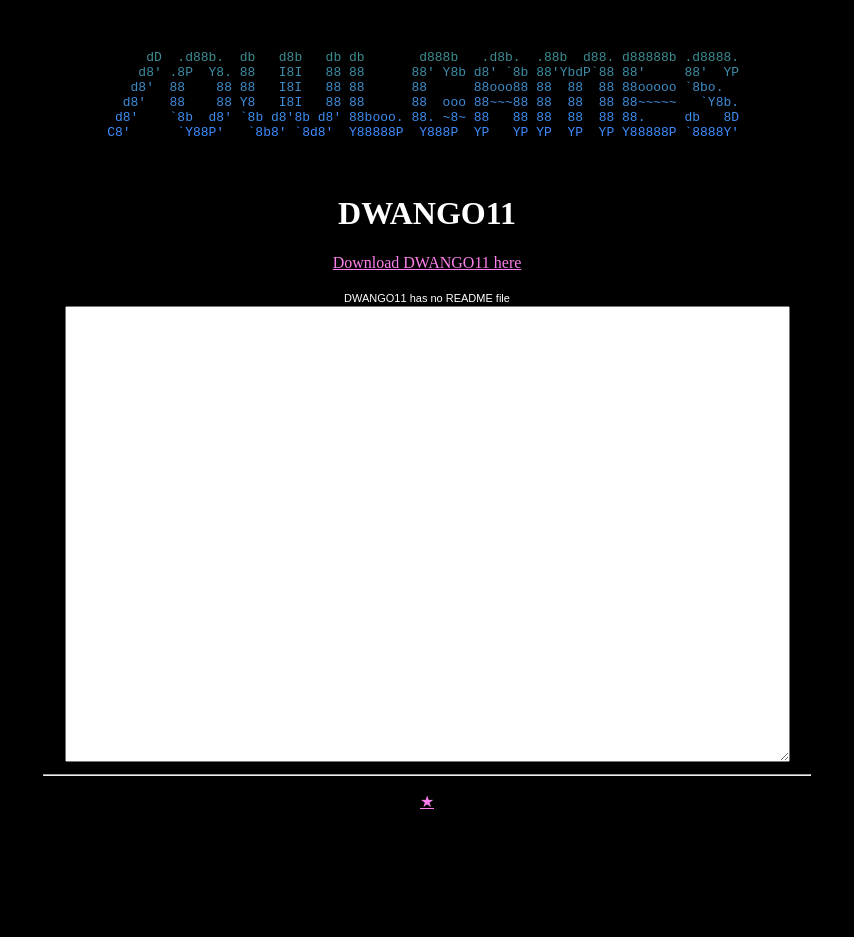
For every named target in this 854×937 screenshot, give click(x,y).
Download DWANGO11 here (427, 280)
